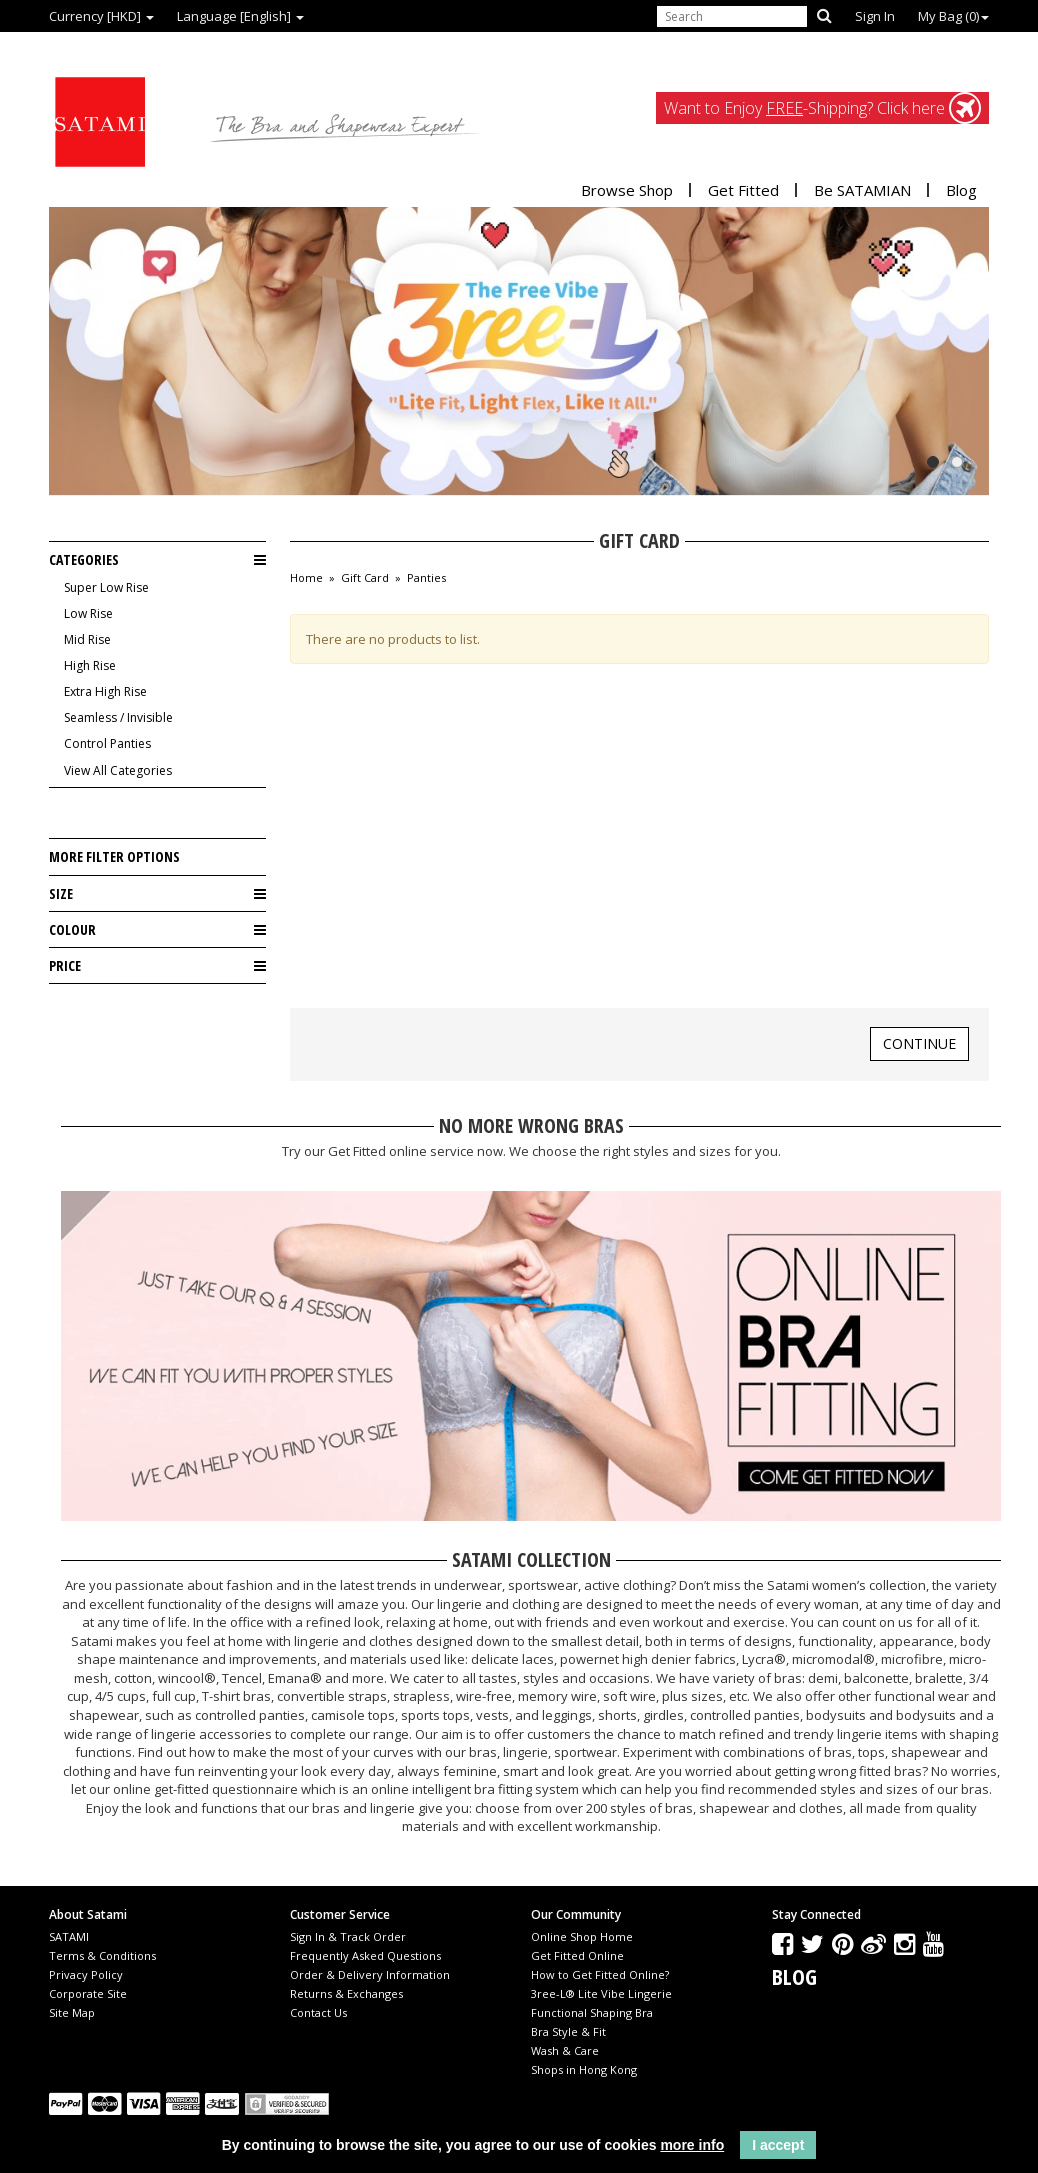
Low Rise (88, 613)
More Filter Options (114, 856)
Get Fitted (743, 190)
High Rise (90, 665)
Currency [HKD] (101, 16)
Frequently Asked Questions (365, 1955)
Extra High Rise (105, 691)
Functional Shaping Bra (592, 2012)
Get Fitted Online (577, 1955)
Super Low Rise (106, 587)
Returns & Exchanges (346, 1993)
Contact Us (318, 2012)
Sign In (875, 16)
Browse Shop (627, 190)
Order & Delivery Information (370, 1974)
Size (157, 894)
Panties (426, 578)
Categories (157, 560)
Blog (961, 190)
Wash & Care (565, 2050)
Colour (157, 930)
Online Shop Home (582, 1936)
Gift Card (365, 578)
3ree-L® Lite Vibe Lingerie (601, 1993)
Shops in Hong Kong (584, 2069)
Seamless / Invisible (118, 717)
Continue (919, 1043)
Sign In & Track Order (348, 1936)
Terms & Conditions (102, 1955)
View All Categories (118, 770)
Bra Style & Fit (568, 2031)
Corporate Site (88, 1993)
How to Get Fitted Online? (600, 1974)
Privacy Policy (86, 1974)
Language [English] (240, 16)
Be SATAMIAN (862, 190)
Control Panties (107, 743)
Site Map (72, 2012)
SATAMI (69, 1936)
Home (306, 578)
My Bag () (953, 16)
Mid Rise (87, 639)
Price (157, 966)
